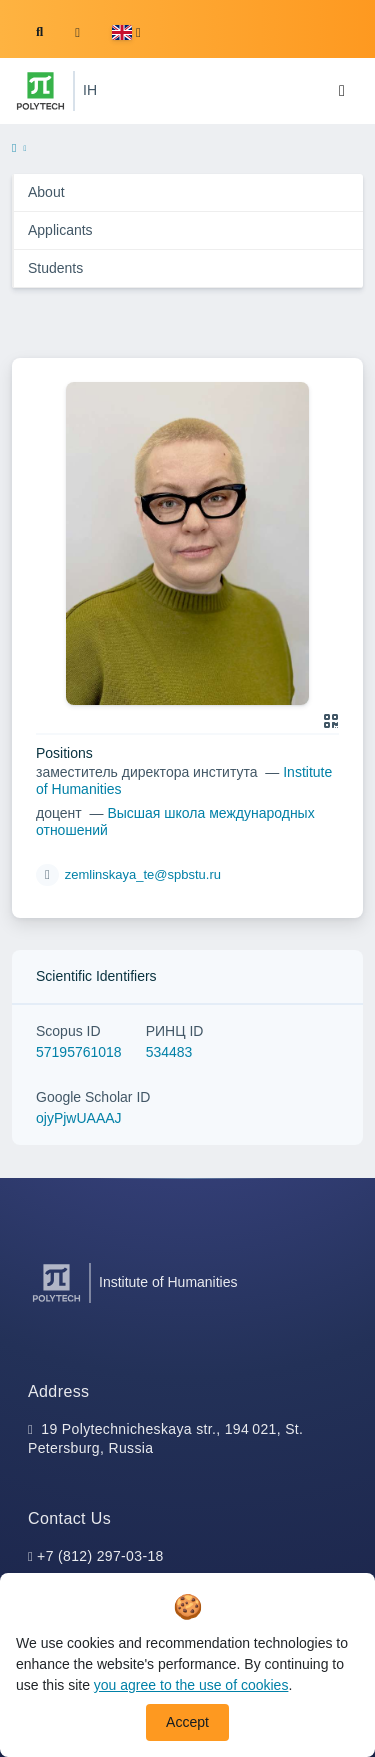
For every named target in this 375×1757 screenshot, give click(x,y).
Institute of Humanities (168, 1282)
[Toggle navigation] (342, 91)
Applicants (60, 230)
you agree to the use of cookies (191, 1685)
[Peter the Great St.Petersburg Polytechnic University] (40, 91)
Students (55, 268)
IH (90, 90)
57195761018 (79, 1052)
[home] (14, 149)
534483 (169, 1052)
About (46, 192)
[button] (126, 32)
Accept (187, 1722)
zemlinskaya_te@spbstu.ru (143, 874)
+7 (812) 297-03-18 (100, 1556)
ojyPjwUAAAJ (79, 1118)
